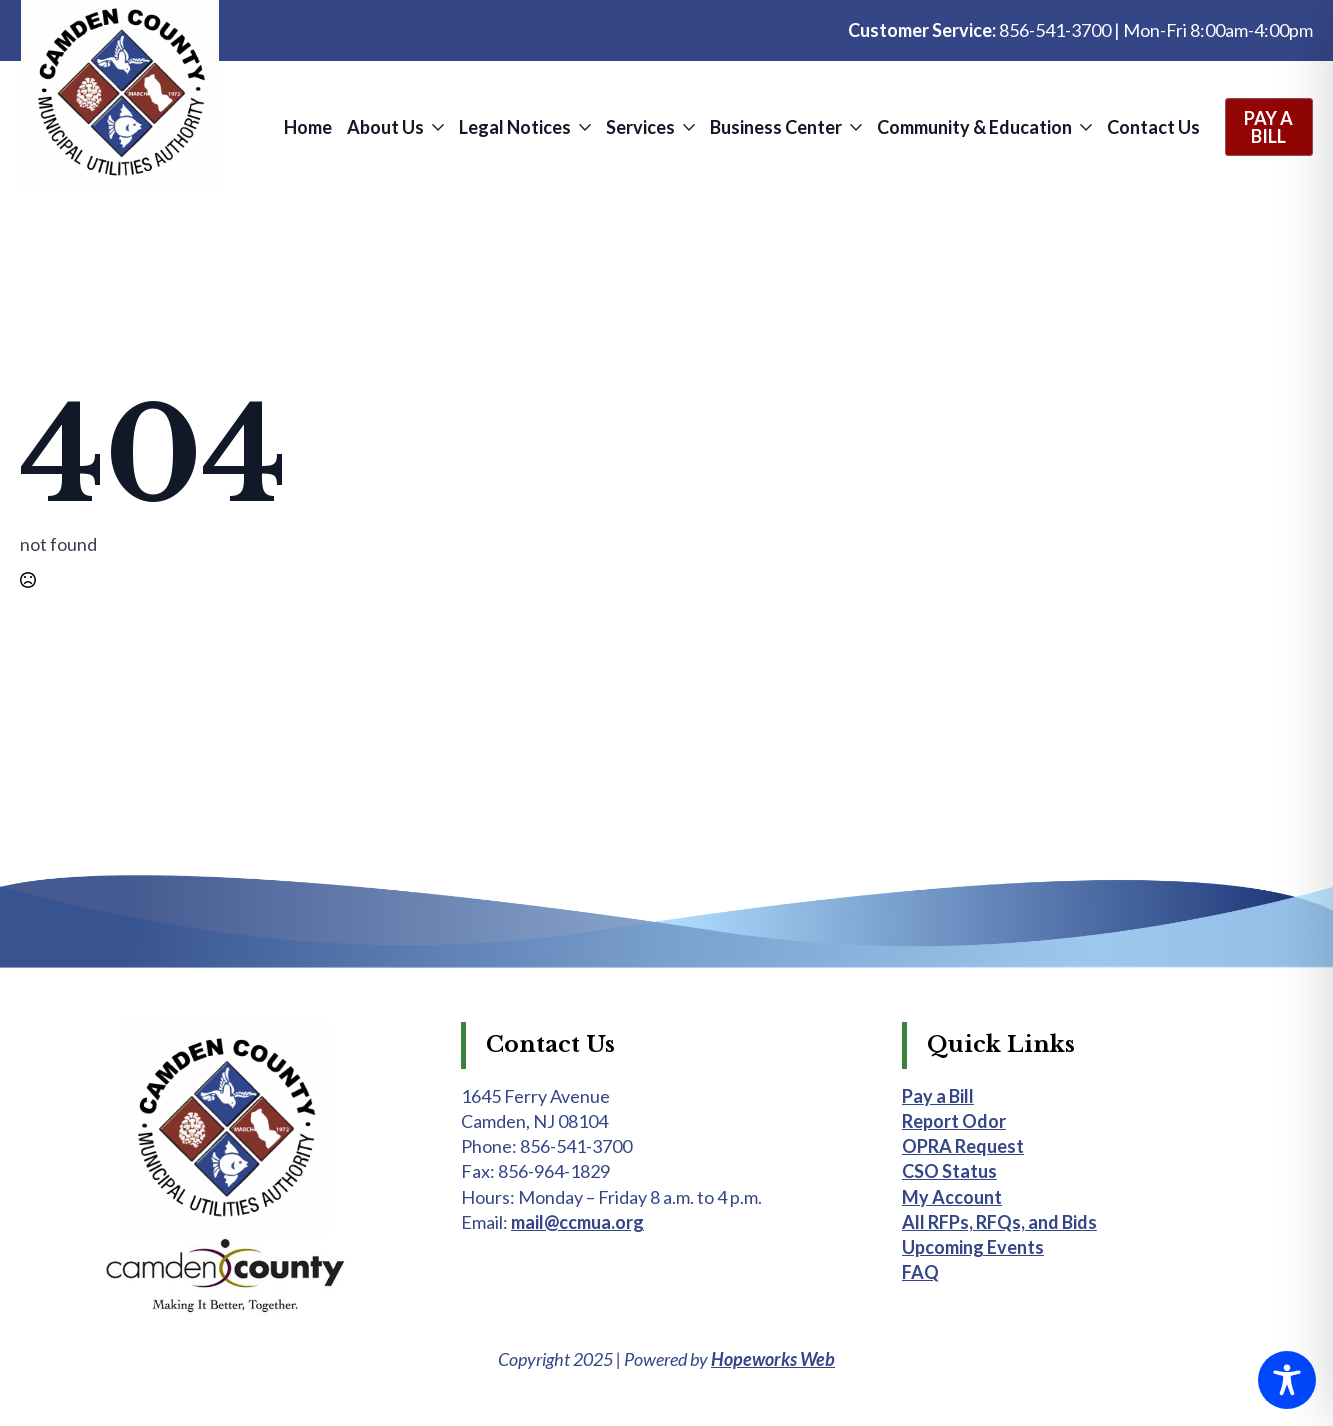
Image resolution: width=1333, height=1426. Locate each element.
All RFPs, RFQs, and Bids (999, 1222)
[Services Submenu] (687, 127)
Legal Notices (515, 127)
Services (640, 127)
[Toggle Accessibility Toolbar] (1287, 1380)
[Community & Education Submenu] (1084, 127)
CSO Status (949, 1171)
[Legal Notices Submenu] (583, 127)
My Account (952, 1197)
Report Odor (954, 1121)
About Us (385, 127)
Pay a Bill (938, 1096)
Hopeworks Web (773, 1359)
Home (308, 127)
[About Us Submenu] (436, 127)
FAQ (920, 1272)
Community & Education (974, 127)
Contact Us (1153, 127)
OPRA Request (963, 1146)
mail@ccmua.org (577, 1222)
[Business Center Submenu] (854, 127)
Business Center (776, 127)
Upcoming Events (973, 1247)
